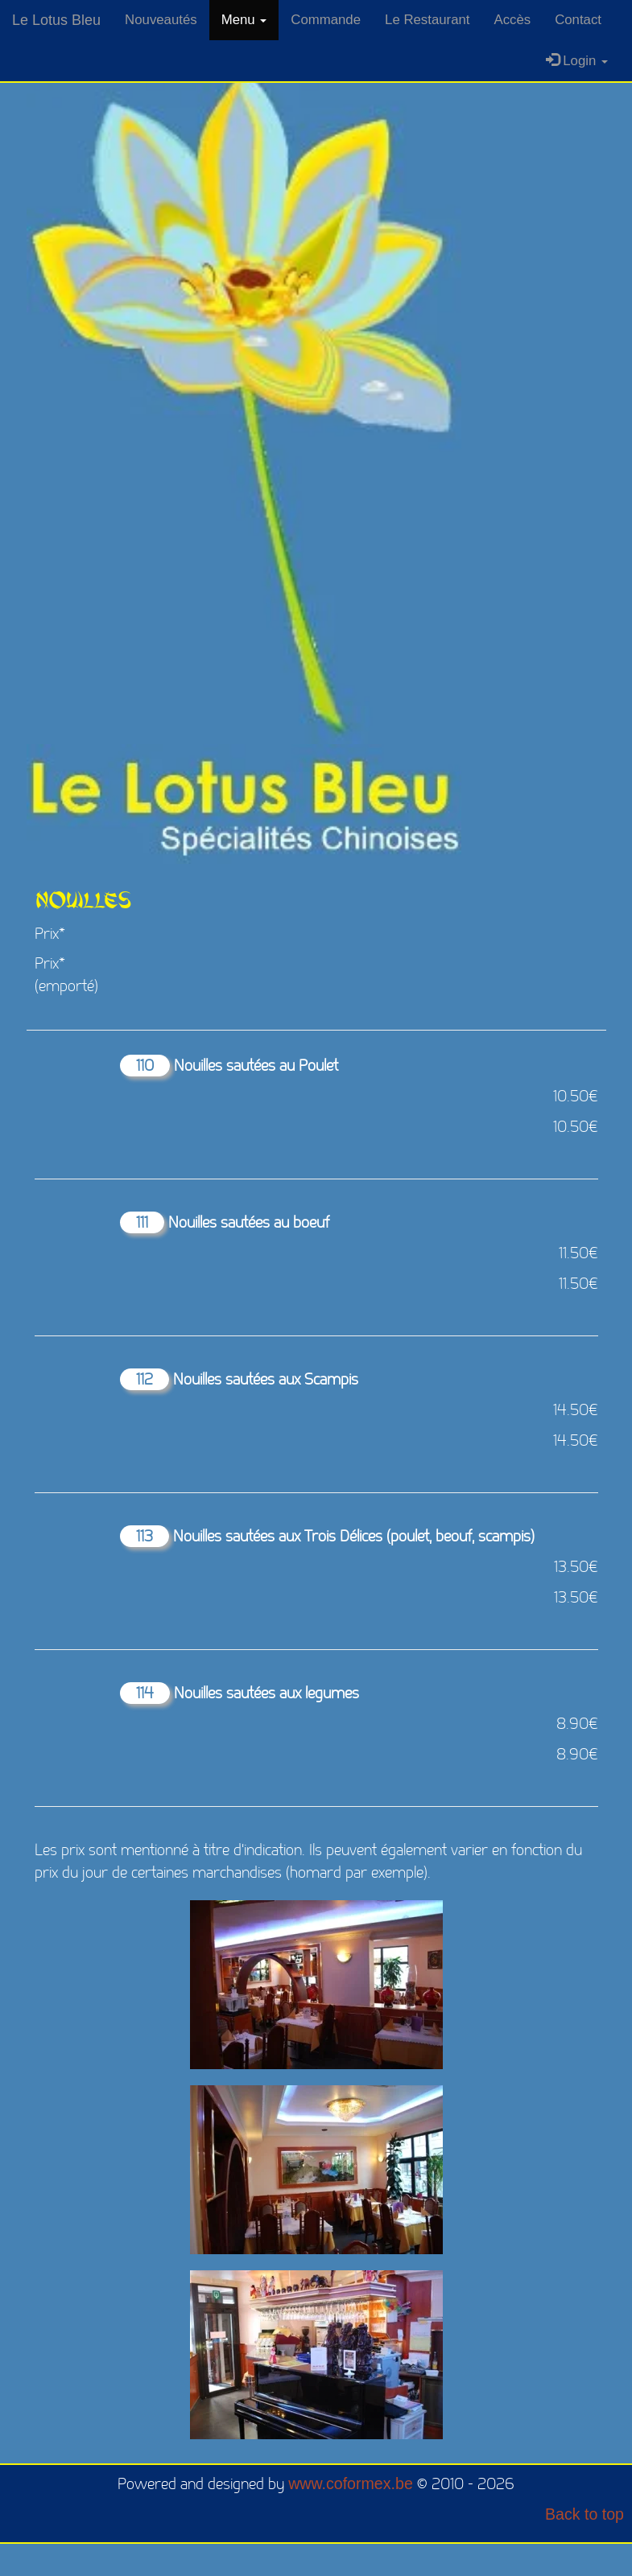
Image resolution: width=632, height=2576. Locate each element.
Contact (578, 19)
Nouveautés (161, 19)
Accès (512, 19)
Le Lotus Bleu (56, 20)
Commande (326, 19)
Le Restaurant (427, 19)
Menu (244, 19)
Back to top (584, 2514)
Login (577, 60)
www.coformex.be (350, 2483)
